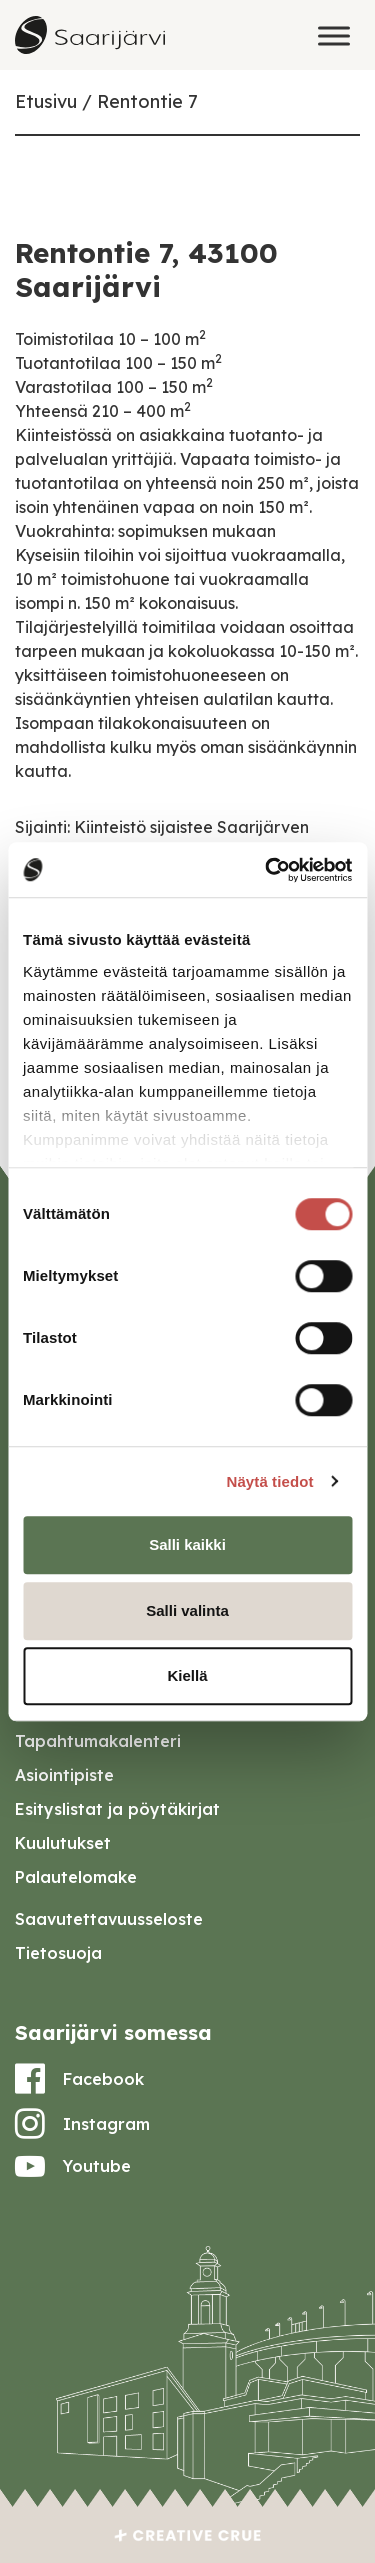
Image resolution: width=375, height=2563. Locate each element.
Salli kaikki (187, 1544)
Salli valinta (187, 1610)
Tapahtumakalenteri (98, 1741)
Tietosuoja (58, 1953)
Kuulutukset (63, 1843)
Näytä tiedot (270, 1481)
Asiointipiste (64, 1775)
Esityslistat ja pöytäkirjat (117, 1809)
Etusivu (46, 101)
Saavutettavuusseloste (109, 1919)
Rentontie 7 (147, 101)
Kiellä (187, 1675)
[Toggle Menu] (334, 35)
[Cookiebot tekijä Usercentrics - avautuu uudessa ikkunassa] (267, 870)
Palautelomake (76, 1877)
